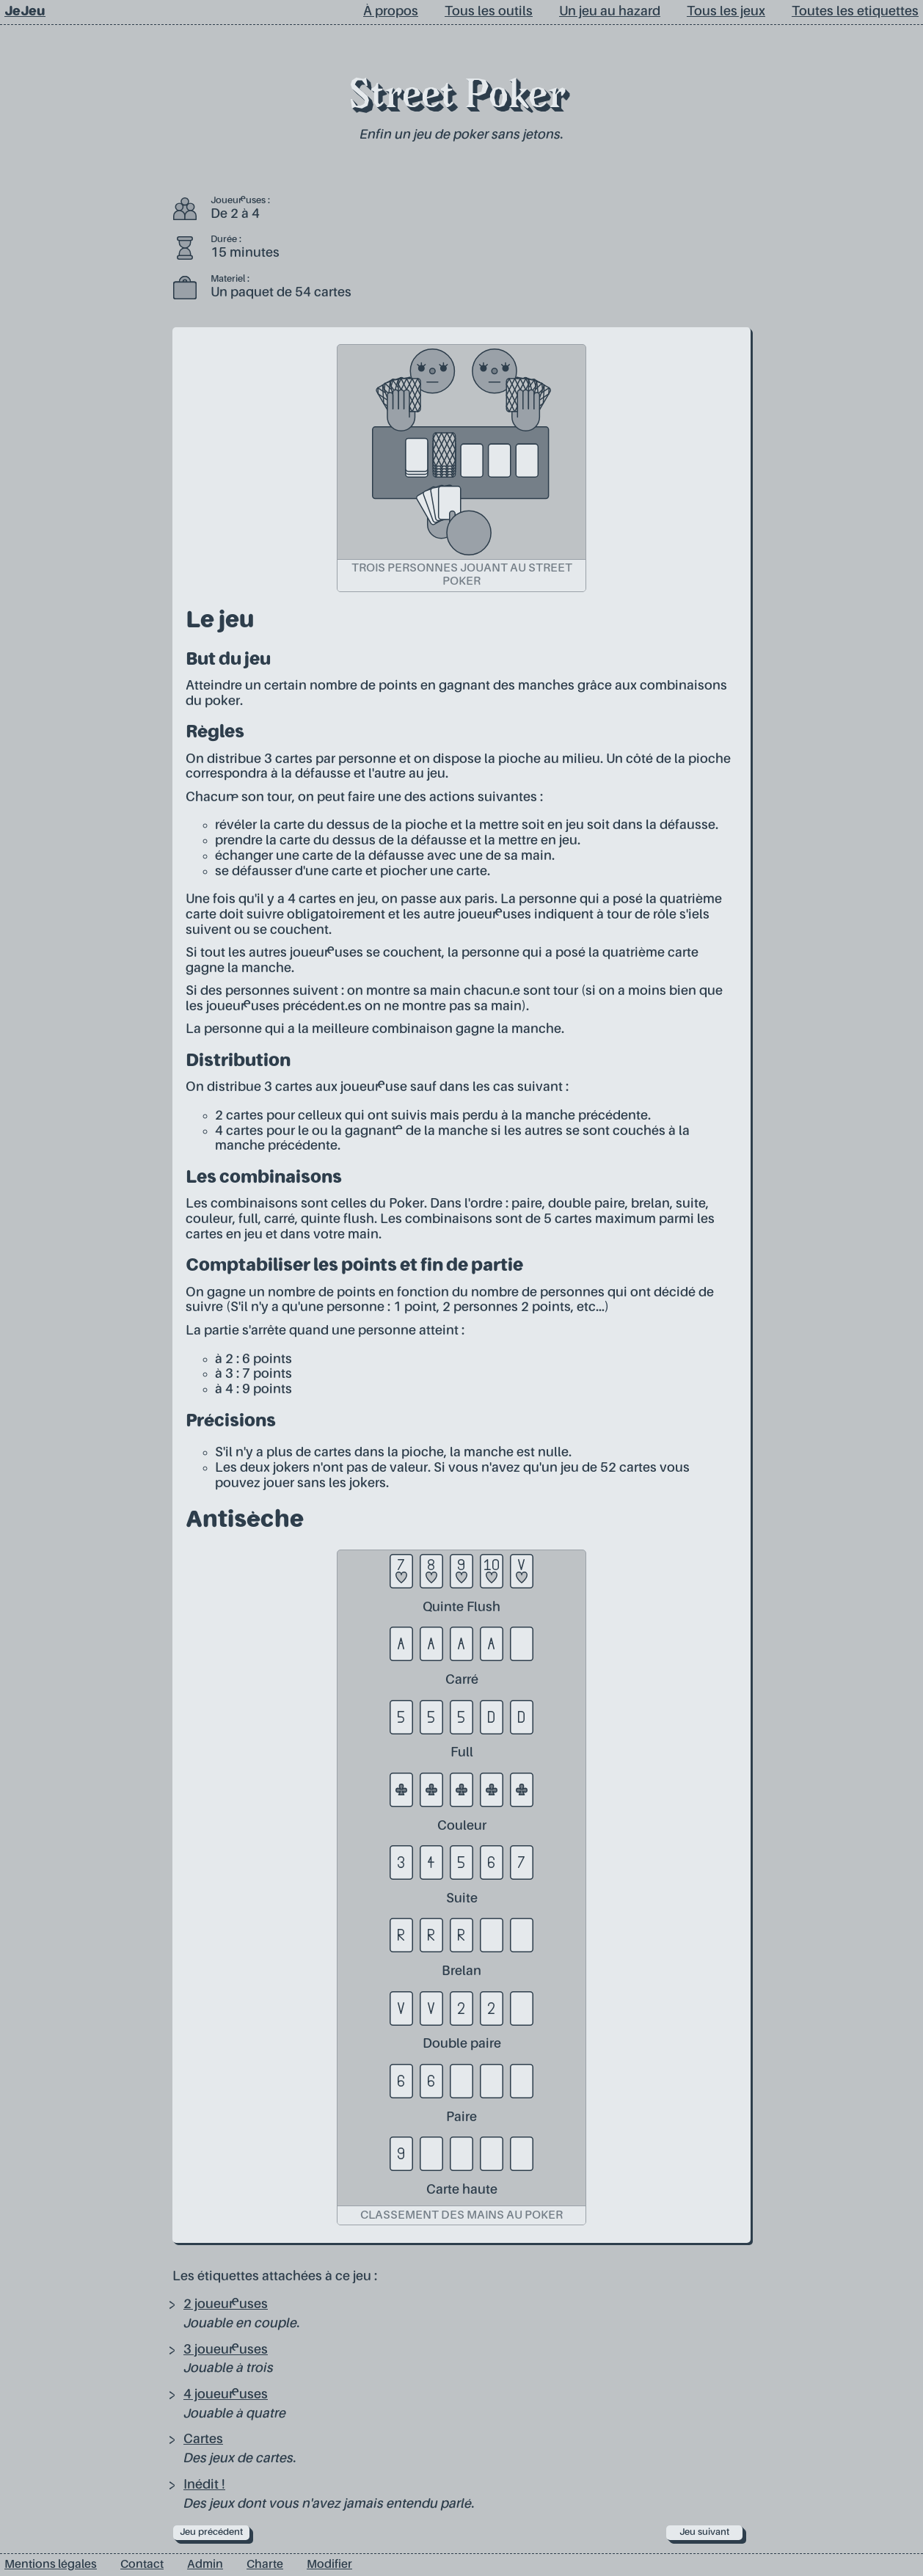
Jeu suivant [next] (704, 2532)
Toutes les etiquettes (855, 11)
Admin (205, 2565)
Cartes (203, 2439)
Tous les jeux (726, 11)
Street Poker (457, 98)
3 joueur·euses (225, 2350)
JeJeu (24, 11)
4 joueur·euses (225, 2394)
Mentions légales (50, 2565)
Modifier (329, 2565)
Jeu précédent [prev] (211, 2532)
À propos (390, 11)
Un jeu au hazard (609, 11)
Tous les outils (489, 11)
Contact (142, 2565)
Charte (265, 2565)
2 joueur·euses (225, 2304)
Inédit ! (204, 2485)
